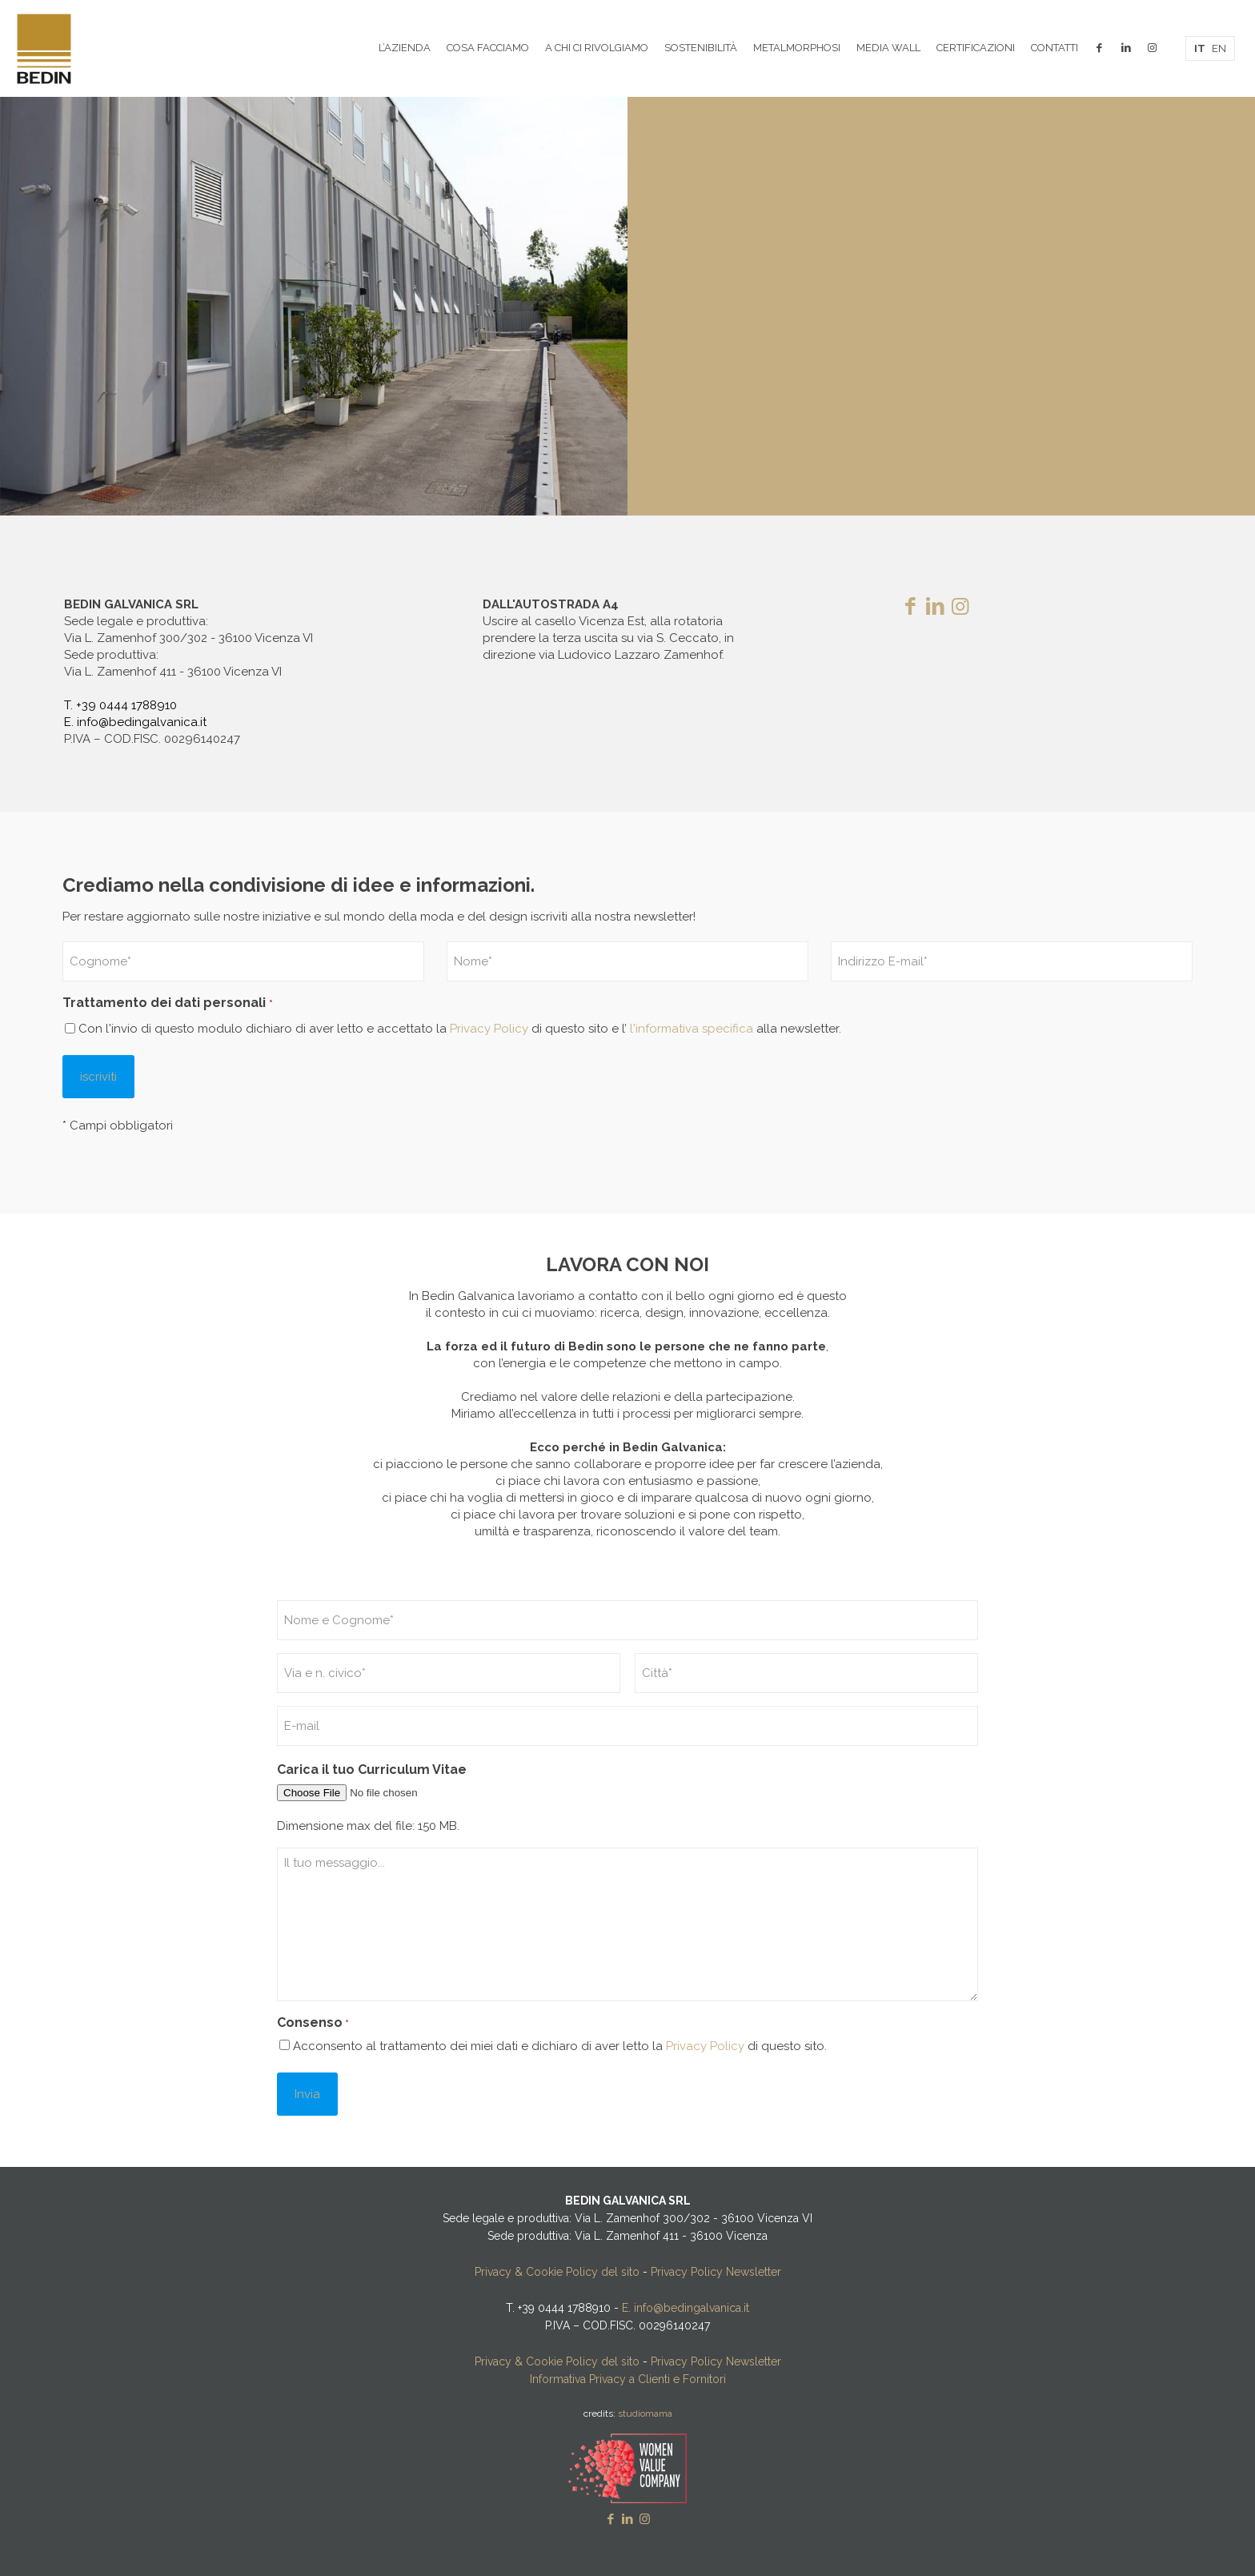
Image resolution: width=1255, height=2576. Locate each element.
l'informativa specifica (690, 1028)
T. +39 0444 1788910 (120, 705)
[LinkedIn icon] (628, 2519)
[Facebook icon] (611, 2519)
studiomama (645, 2413)
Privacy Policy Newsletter (716, 2271)
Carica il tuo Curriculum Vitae (372, 1769)
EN (1219, 48)
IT (1199, 48)
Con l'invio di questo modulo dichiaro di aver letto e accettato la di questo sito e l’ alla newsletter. (459, 1028)
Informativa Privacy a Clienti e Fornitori (628, 2379)
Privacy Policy (489, 1028)
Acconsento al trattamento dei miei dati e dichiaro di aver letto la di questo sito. (560, 2046)
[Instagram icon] (645, 2519)
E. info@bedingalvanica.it (135, 722)
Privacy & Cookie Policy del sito (557, 2271)
